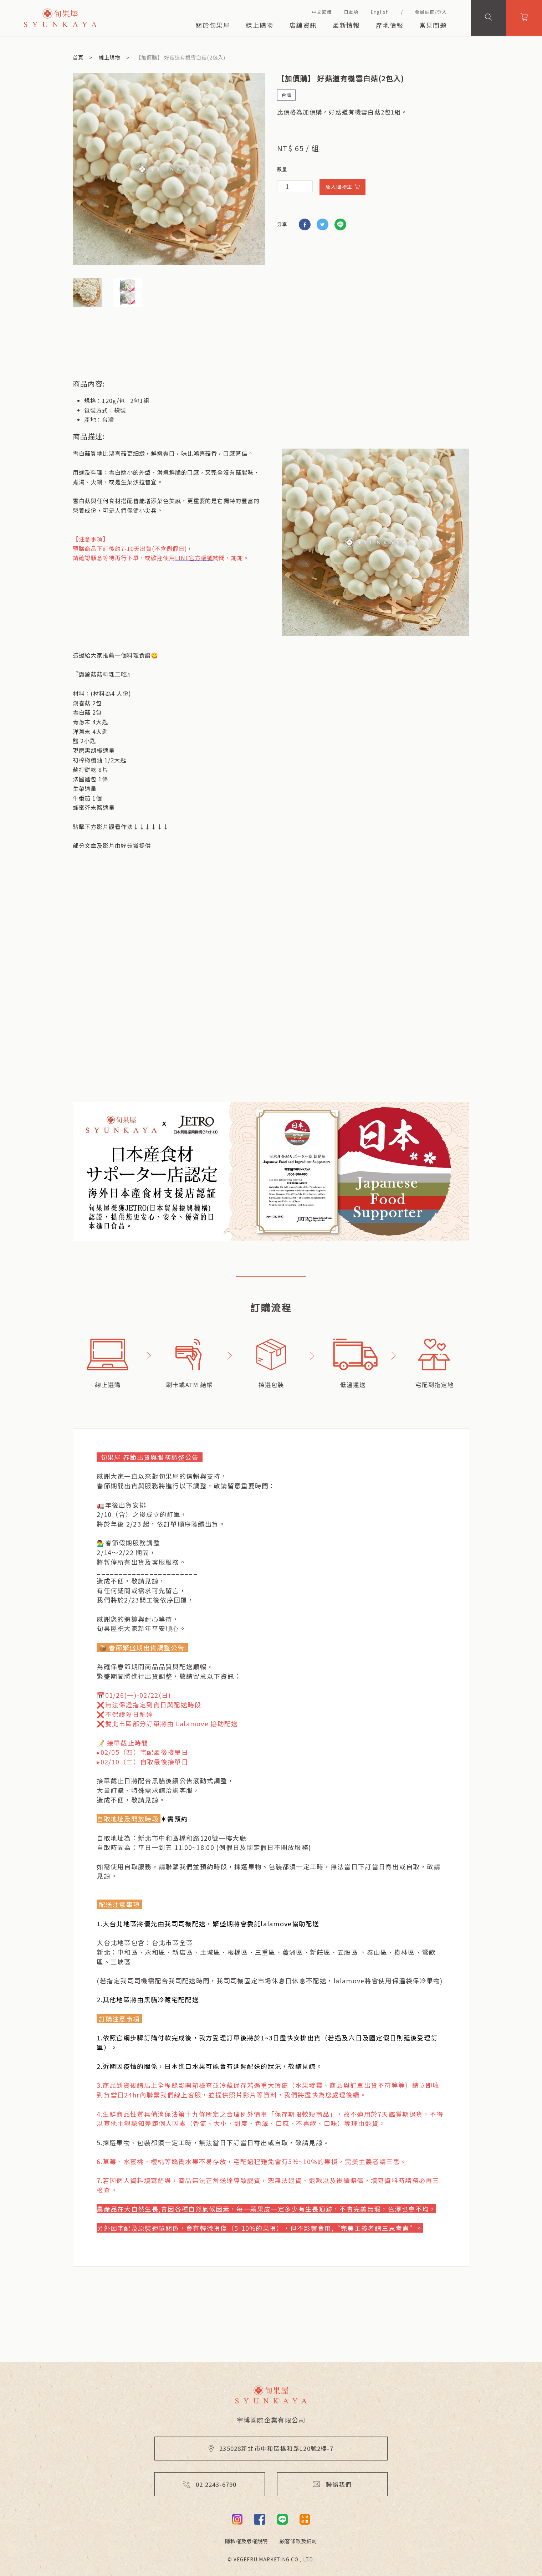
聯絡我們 (332, 2484)
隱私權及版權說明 (246, 2541)
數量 (282, 169)
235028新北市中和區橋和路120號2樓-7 (271, 2448)
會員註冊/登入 (431, 12)
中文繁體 (322, 12)
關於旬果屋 (212, 25)
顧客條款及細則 (298, 2541)
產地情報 (389, 25)
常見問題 (433, 25)
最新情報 (346, 25)
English (379, 12)
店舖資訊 (303, 25)
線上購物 (259, 25)
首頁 (78, 57)
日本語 (351, 12)
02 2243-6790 (210, 2484)
